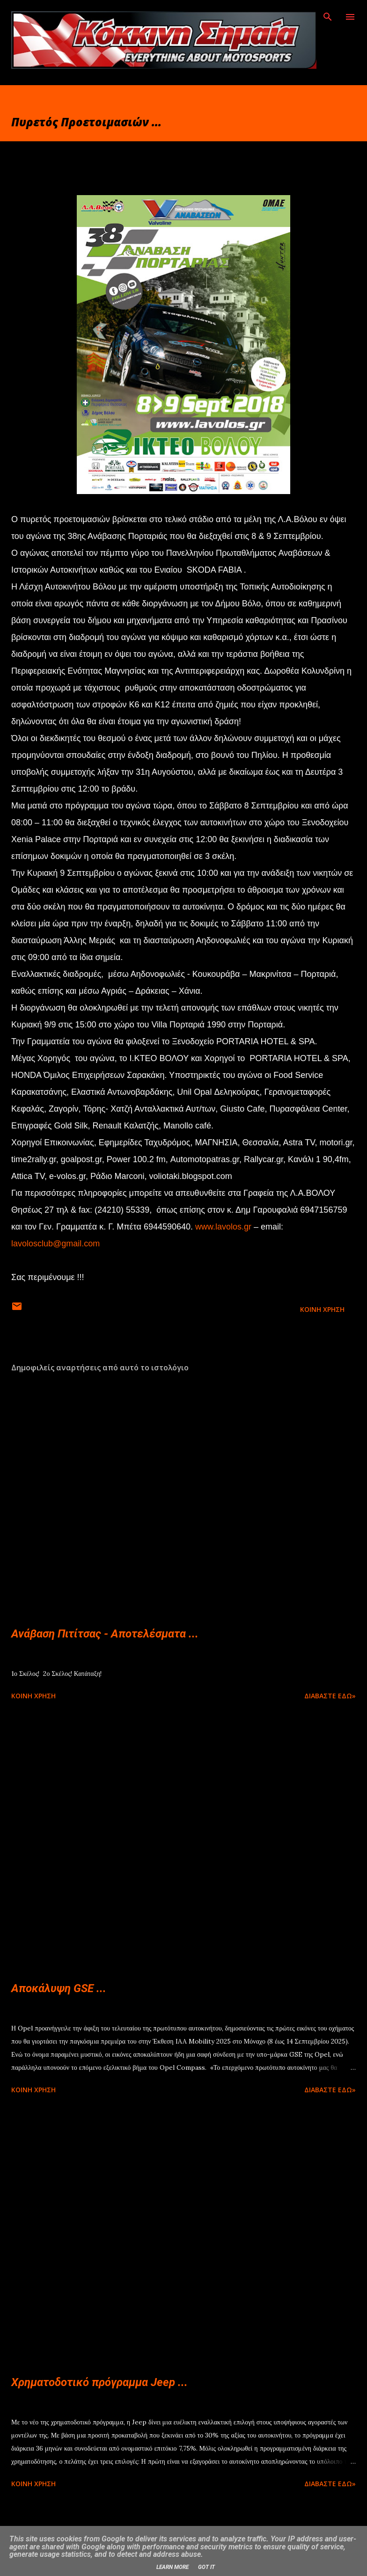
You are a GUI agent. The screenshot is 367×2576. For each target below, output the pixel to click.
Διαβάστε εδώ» (330, 1695)
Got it (206, 2567)
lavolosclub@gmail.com (55, 1243)
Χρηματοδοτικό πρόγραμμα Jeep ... (99, 2382)
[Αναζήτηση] (327, 16)
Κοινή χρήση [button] (322, 1309)
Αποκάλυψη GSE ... (58, 1988)
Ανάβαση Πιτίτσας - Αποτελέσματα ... (104, 1633)
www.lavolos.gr (223, 1226)
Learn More (172, 2567)
